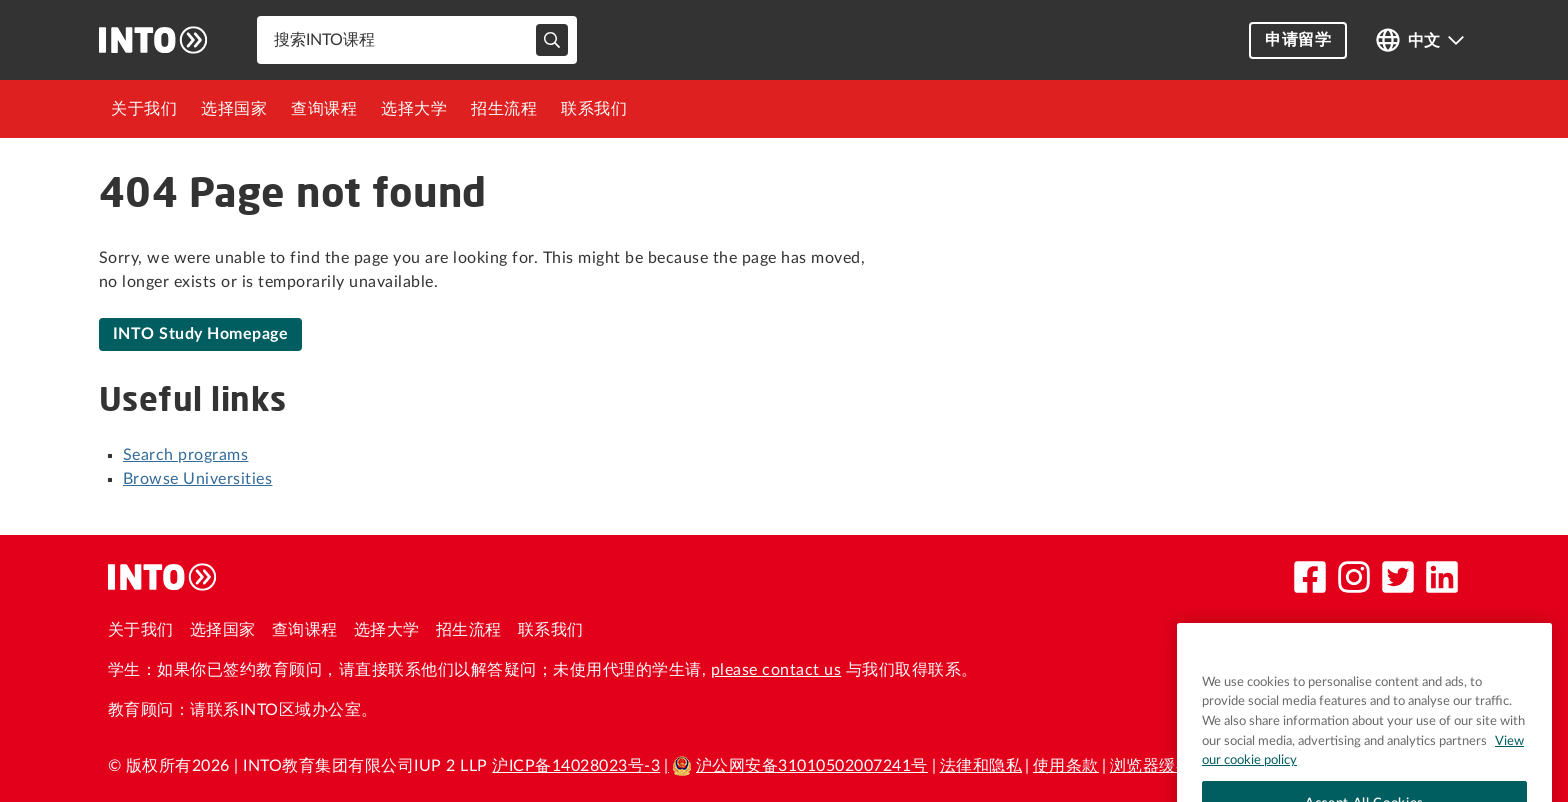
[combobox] (417, 40)
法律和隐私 (981, 766)
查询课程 (324, 109)
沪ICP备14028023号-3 (576, 766)
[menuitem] (144, 109)
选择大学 (414, 109)
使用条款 (1066, 766)
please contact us (776, 670)
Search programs (185, 455)
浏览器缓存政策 (1167, 766)
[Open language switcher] (1420, 40)
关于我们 (144, 109)
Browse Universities (197, 479)
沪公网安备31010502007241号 (800, 766)
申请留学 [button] (1298, 40)
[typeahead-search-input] (552, 40)
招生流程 (504, 109)
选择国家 (234, 109)
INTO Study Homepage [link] (200, 334)
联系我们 (594, 109)
